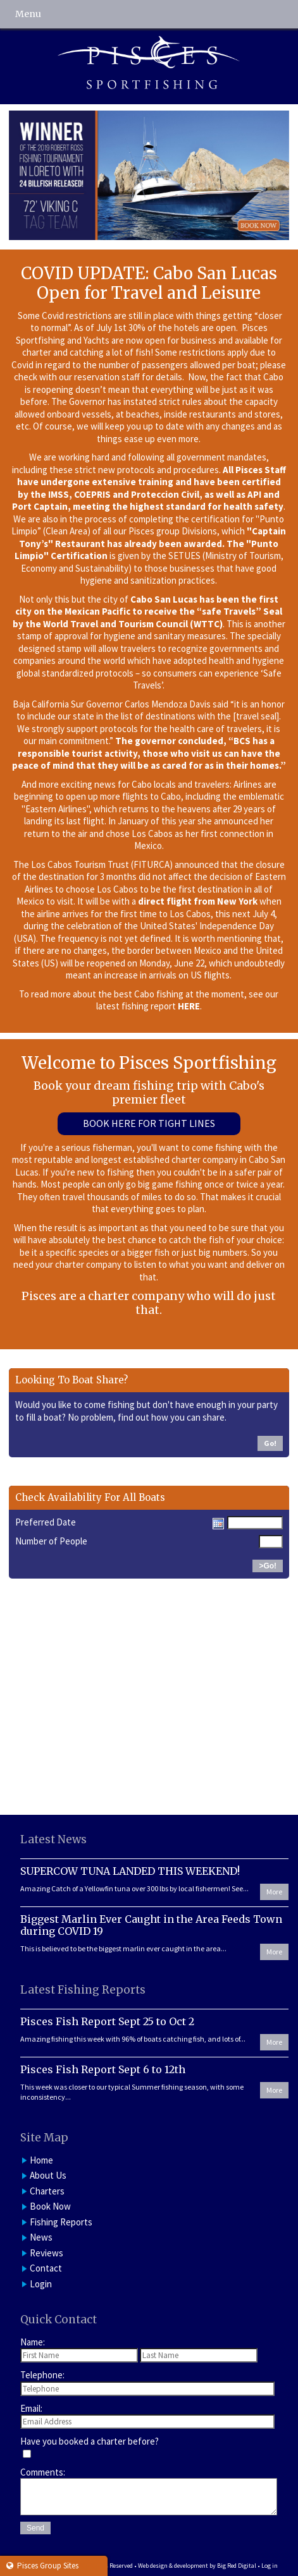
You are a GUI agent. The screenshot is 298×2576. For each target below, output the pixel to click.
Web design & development (173, 2565)
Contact (46, 2268)
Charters (47, 2191)
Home (41, 2160)
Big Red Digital (236, 2565)
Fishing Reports (61, 2222)
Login (41, 2284)
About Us (48, 2175)
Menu (28, 14)
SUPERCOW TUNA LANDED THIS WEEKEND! (130, 1871)
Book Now (50, 2206)
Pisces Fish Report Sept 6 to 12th (102, 2069)
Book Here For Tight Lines (149, 1123)
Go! (270, 1443)
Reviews (46, 2253)
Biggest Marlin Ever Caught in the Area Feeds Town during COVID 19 (151, 1925)
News (41, 2237)
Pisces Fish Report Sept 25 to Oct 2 (107, 2021)
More (274, 1891)
